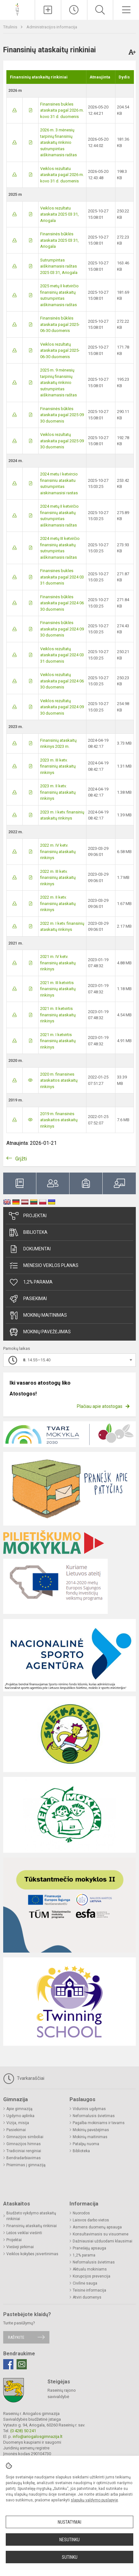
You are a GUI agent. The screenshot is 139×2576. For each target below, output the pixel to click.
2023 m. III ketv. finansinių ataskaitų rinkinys (58, 766)
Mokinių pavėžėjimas (40, 1332)
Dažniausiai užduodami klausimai (102, 2241)
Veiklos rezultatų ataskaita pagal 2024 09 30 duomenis (62, 707)
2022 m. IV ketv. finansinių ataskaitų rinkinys (58, 851)
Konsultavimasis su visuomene (100, 2234)
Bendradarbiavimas (23, 2158)
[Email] (22, 2364)
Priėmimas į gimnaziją (26, 2165)
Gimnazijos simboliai (24, 2137)
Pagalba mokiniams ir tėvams (99, 2123)
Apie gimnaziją (19, 2109)
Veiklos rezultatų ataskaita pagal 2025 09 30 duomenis (62, 440)
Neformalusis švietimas (94, 2116)
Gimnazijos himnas (23, 2144)
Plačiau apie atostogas (99, 1406)
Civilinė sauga (85, 2283)
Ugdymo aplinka (20, 2116)
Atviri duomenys (87, 2297)
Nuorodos (81, 2213)
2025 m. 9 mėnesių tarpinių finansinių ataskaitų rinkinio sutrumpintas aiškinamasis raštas (58, 382)
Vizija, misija (17, 2123)
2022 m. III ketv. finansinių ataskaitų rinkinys (58, 877)
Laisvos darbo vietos (91, 2220)
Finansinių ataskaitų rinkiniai (31, 2226)
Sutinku (69, 2557)
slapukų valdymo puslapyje (94, 2500)
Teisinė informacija (89, 2290)
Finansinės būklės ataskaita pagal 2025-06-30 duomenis (60, 324)
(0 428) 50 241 (23, 2430)
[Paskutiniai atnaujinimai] (74, 10)
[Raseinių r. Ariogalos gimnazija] (17, 9)
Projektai (28, 1216)
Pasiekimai (28, 1299)
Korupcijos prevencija (91, 2276)
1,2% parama (31, 1282)
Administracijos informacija (51, 27)
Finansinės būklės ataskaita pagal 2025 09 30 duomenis (62, 414)
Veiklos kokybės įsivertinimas (32, 2254)
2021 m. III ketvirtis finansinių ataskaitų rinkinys (58, 988)
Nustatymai (69, 2522)
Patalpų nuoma (86, 2144)
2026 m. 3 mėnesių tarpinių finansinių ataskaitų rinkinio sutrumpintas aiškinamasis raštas (58, 142)
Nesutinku (69, 2539)
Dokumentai (30, 1249)
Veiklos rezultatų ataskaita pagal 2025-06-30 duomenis (60, 350)
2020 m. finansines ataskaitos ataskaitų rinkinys (58, 1080)
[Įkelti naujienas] (48, 10)
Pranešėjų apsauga (89, 2248)
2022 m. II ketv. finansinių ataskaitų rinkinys (58, 903)
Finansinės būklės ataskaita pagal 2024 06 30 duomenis (62, 603)
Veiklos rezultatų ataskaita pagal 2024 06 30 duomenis (62, 680)
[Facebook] (8, 2364)
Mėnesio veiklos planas (43, 1266)
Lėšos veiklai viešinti (24, 2233)
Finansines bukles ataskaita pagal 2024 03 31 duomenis (62, 576)
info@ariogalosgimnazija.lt (37, 2436)
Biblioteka (28, 1232)
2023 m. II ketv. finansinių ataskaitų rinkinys (58, 792)
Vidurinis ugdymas (89, 2109)
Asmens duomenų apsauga (97, 2227)
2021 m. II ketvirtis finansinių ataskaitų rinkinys (58, 1014)
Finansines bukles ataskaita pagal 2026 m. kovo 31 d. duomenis (62, 110)
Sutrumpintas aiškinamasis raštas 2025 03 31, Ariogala (58, 266)
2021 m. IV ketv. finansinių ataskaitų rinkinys (58, 962)
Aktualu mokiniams (90, 2269)
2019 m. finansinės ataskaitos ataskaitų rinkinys (58, 1120)
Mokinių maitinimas (38, 1315)
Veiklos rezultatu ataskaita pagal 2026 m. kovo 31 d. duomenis (62, 174)
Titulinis (10, 27)
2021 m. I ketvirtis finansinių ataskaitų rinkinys (58, 1040)
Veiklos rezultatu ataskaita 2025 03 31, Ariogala (59, 214)
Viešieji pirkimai (20, 2247)
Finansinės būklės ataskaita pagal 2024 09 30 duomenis (62, 628)
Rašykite (16, 2337)
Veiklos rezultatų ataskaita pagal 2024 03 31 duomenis (62, 655)
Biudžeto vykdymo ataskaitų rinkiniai (31, 2216)
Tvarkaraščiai (23, 2078)
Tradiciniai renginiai (23, 2151)
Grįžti (21, 1159)
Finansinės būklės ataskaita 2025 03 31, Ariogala (59, 240)
